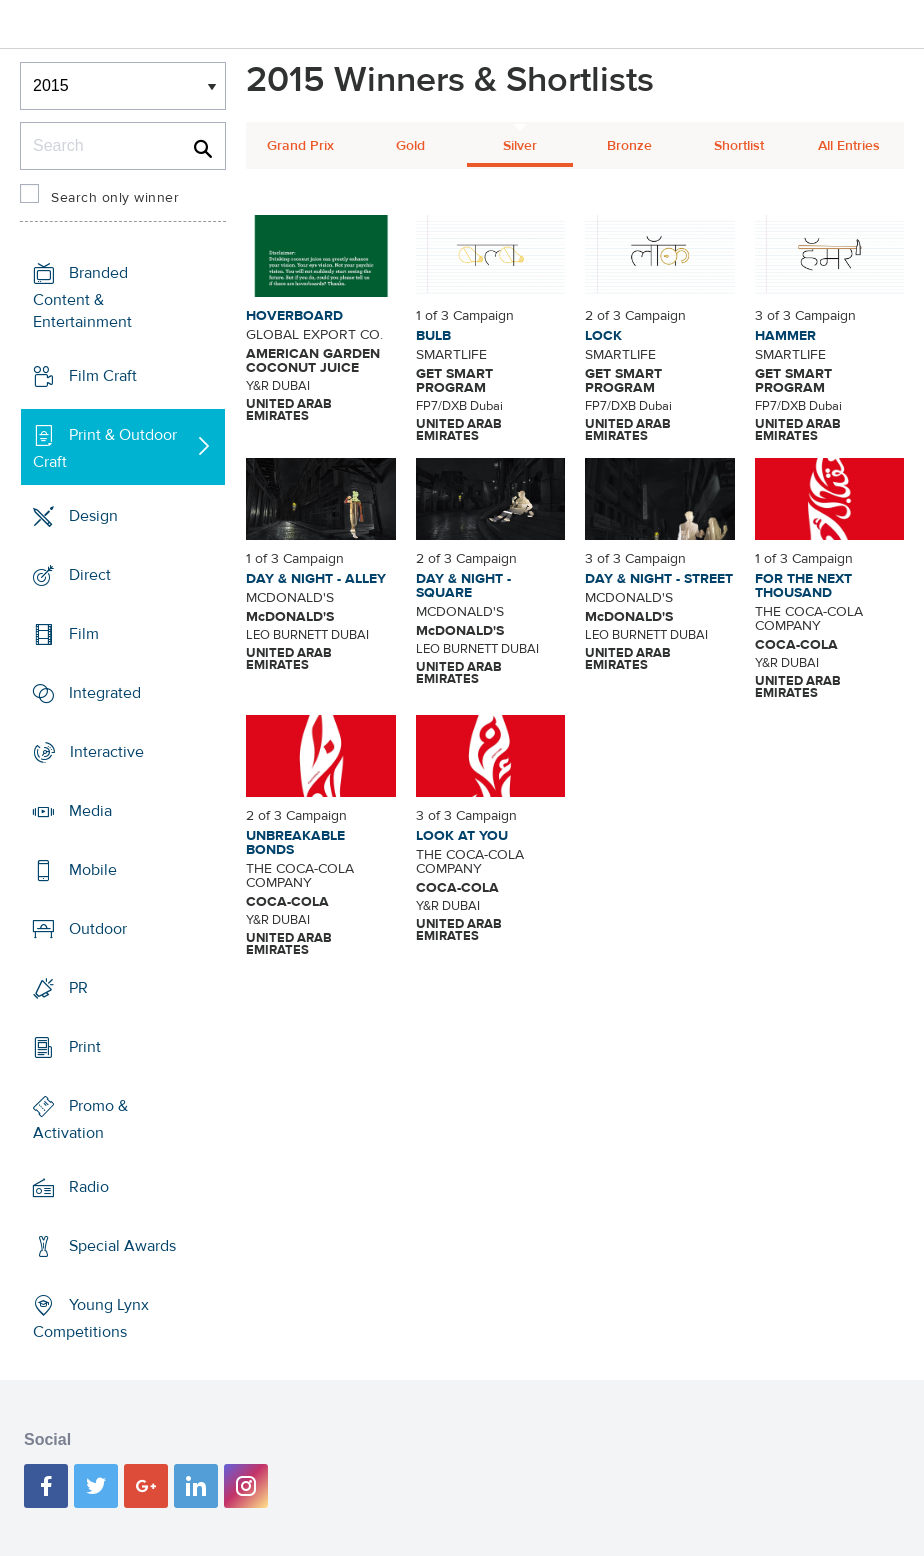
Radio (89, 1187)
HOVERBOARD (294, 316)
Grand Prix (300, 146)
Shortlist (739, 146)
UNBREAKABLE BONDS (295, 843)
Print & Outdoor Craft (105, 448)
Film (84, 634)
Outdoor (98, 929)
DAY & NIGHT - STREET (659, 579)
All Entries (849, 146)
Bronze (629, 146)
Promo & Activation (80, 1119)
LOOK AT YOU (462, 836)
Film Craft (103, 376)
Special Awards (122, 1246)
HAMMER (785, 336)
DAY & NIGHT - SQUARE (463, 586)
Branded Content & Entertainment (82, 297)
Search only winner (115, 198)
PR (78, 988)
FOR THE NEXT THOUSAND (803, 586)
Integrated (105, 693)
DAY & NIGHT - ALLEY (316, 579)
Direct (90, 575)
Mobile (93, 870)
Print (85, 1047)
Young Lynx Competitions (91, 1318)
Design (93, 516)
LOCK (603, 336)
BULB (433, 336)
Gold (410, 146)
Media (90, 811)
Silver (520, 146)
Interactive (107, 752)
